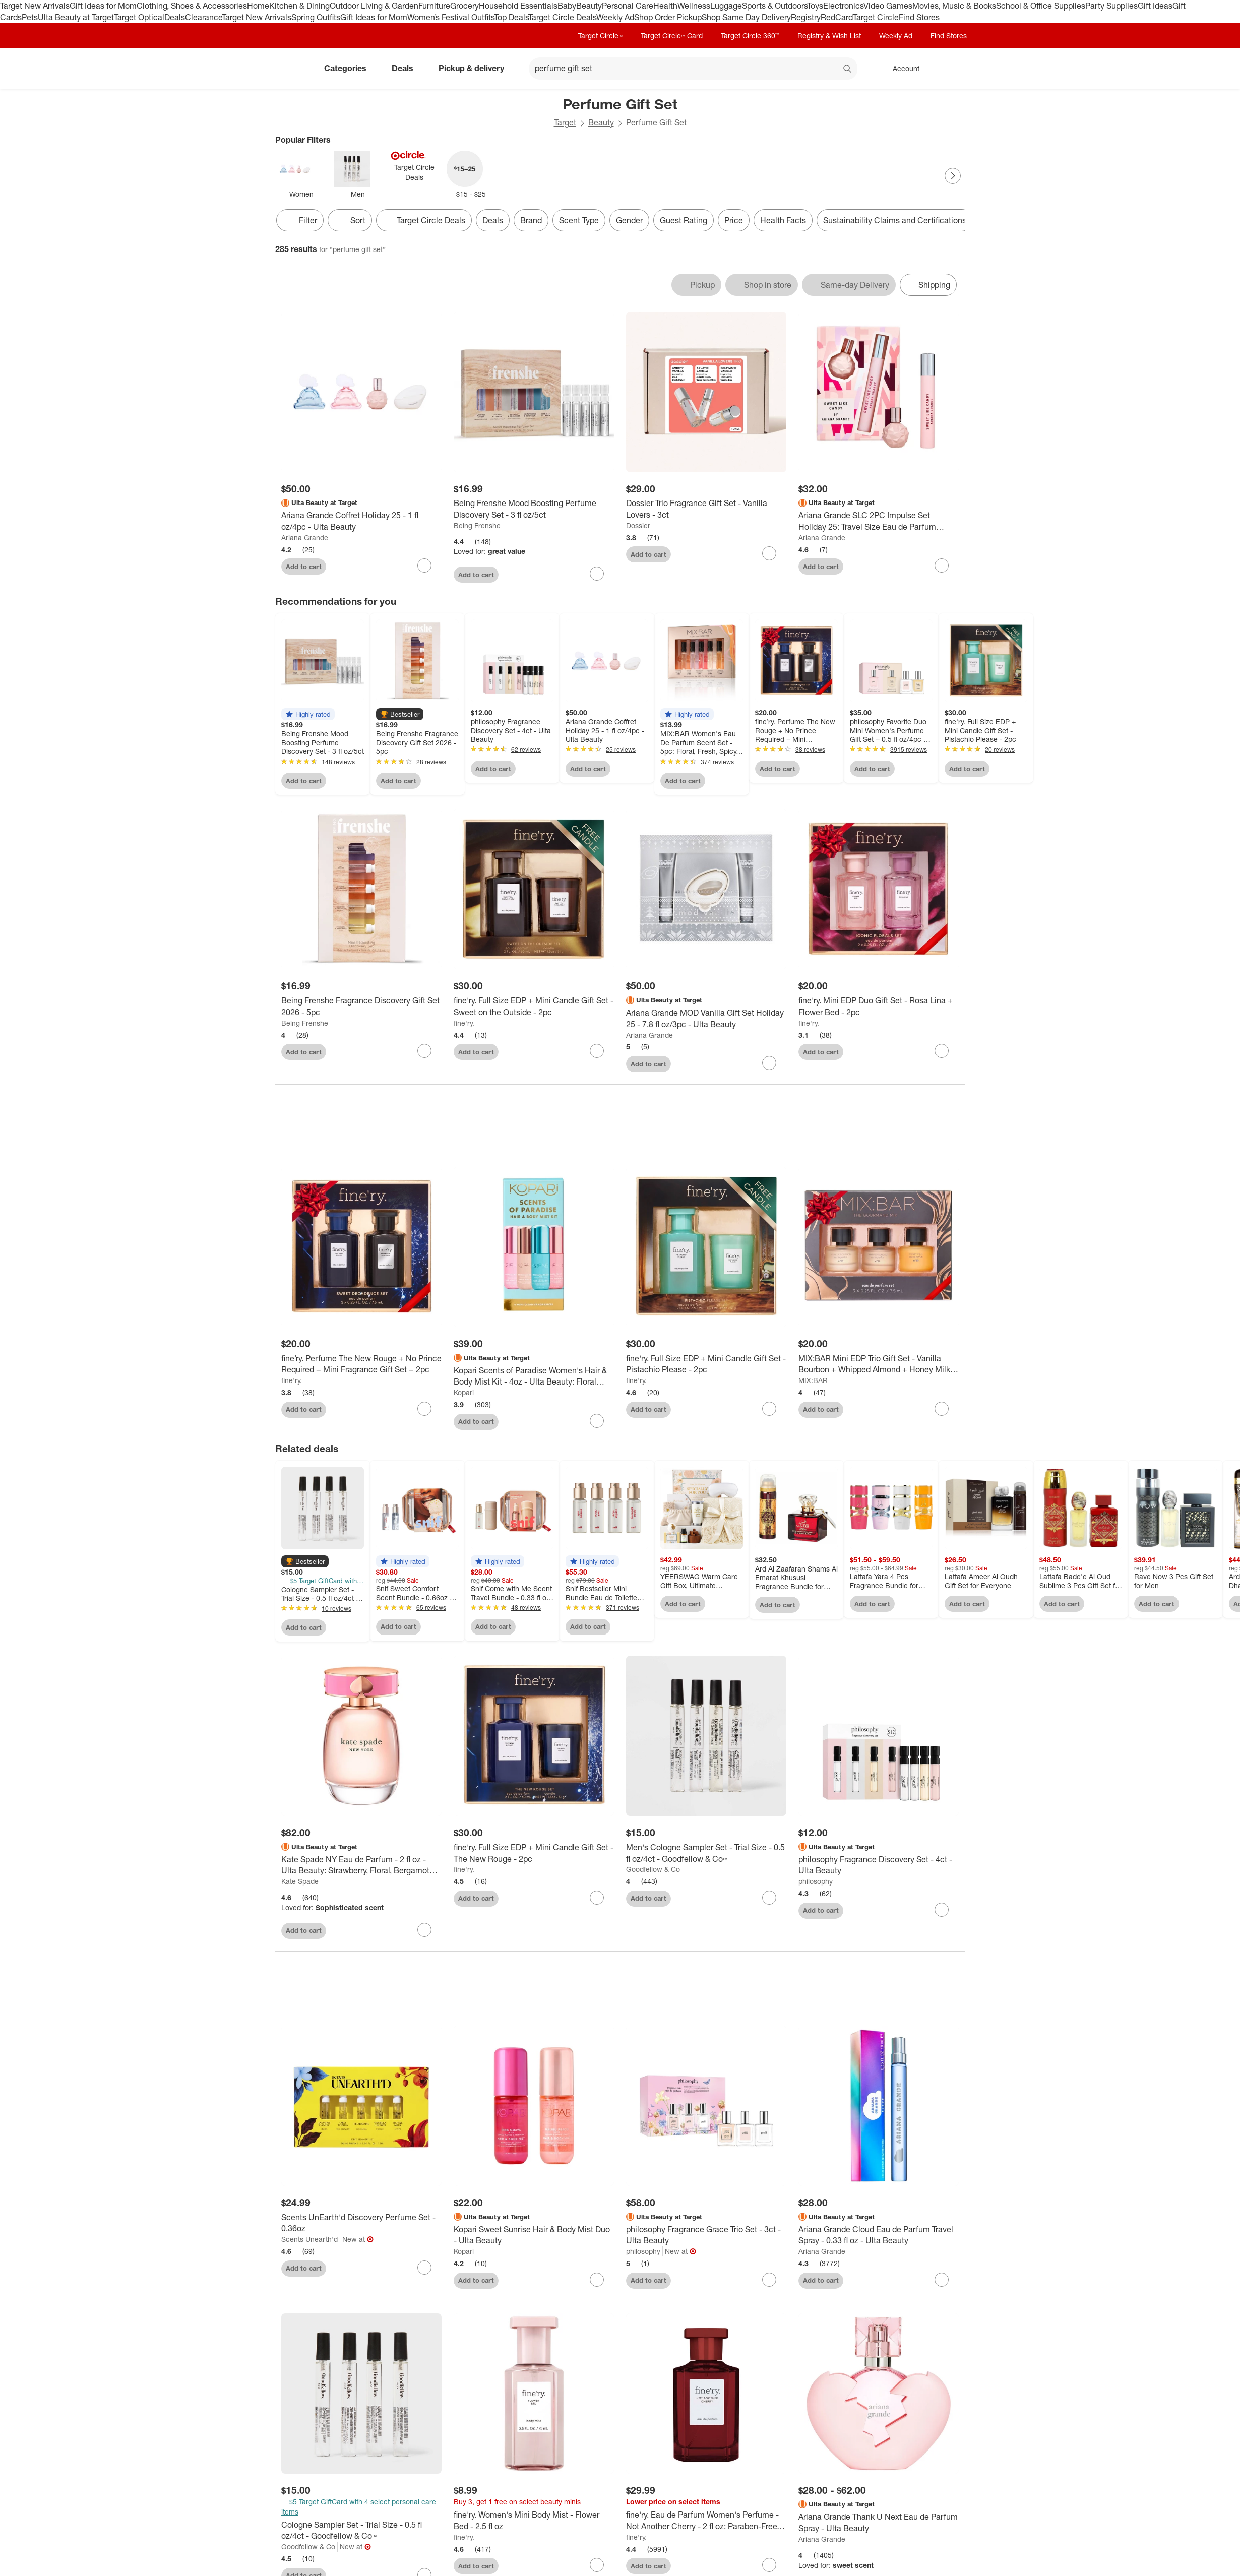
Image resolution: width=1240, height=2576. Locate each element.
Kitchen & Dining (299, 6)
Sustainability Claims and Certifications (894, 220)
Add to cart (304, 566)
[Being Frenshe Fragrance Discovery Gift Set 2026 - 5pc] (361, 1006)
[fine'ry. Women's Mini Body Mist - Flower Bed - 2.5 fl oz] (534, 2523)
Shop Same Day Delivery (746, 17)
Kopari (464, 1395)
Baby (566, 6)
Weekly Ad (615, 17)
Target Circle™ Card (672, 35)
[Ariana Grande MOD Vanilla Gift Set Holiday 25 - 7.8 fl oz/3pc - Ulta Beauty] (706, 1018)
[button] (308, 714)
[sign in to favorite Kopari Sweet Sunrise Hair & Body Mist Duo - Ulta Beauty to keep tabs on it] (597, 2283)
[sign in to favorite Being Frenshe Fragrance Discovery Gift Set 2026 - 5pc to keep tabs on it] (424, 1051)
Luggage (726, 6)
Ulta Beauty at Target (76, 17)
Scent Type (579, 220)
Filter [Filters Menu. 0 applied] (300, 220)
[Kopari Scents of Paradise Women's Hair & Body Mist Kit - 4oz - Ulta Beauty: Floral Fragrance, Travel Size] (534, 1379)
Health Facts (783, 220)
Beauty (589, 6)
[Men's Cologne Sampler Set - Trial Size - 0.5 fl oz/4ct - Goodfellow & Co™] (706, 1856)
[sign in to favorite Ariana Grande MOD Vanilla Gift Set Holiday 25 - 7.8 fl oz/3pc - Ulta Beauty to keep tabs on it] (769, 1063)
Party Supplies (1111, 6)
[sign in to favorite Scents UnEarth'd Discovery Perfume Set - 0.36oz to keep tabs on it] (424, 2271)
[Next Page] (953, 176)
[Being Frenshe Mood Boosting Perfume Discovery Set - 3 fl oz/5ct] (534, 509)
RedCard (837, 17)
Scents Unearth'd (309, 2242)
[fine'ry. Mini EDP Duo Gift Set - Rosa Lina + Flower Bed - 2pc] (878, 1006)
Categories (349, 68)
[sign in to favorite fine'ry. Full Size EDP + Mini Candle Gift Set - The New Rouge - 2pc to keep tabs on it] (597, 1901)
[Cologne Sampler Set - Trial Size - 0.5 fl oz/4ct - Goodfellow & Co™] (361, 2533)
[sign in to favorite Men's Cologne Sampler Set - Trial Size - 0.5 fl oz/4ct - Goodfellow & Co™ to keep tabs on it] (769, 1901)
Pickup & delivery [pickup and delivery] (475, 68)
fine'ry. (464, 1023)
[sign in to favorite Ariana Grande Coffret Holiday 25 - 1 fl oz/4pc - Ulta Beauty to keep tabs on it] (424, 565)
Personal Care (627, 6)
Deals (174, 17)
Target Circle (876, 17)
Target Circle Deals (562, 17)
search (847, 69)
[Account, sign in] (901, 68)
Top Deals (511, 17)
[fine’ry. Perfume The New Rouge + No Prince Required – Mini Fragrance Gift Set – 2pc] (361, 1367)
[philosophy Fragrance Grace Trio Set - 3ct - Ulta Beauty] (706, 2238)
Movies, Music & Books (954, 6)
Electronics (843, 6)
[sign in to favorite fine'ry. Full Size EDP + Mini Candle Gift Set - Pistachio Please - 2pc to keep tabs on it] (769, 1412)
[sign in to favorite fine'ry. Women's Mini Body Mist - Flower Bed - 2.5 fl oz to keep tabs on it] (597, 2568)
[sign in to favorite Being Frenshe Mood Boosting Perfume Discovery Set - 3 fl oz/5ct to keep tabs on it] (597, 574)
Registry (806, 17)
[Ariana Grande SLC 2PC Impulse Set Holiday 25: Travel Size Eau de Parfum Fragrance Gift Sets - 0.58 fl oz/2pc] (878, 521)
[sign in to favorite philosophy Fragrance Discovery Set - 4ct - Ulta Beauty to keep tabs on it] (942, 1913)
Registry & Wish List (829, 35)
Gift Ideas (1155, 6)
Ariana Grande (304, 537)
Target (565, 122)
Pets (30, 17)
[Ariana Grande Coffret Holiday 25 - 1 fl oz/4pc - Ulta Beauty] (361, 521)
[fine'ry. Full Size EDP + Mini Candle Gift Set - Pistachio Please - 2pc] (706, 1367)
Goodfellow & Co (653, 1872)
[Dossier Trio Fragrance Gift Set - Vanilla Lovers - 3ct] (706, 509)
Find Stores (919, 17)
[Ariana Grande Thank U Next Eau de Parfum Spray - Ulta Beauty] (878, 2526)
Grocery (464, 6)
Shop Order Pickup (668, 17)
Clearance (203, 17)
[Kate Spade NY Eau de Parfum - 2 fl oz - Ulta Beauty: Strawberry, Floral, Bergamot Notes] (361, 1868)
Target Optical (139, 17)
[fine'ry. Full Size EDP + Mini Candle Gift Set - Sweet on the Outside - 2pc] (534, 1006)
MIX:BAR (813, 1383)
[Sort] (350, 220)
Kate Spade (300, 1884)
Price (733, 220)
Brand (531, 220)
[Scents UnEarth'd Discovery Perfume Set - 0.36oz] (361, 2226)
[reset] (828, 69)
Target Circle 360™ (750, 35)
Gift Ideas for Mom (103, 6)
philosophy (815, 1884)
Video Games (887, 6)
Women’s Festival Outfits (450, 17)
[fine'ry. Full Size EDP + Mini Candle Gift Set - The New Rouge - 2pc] (534, 1856)
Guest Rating (683, 220)
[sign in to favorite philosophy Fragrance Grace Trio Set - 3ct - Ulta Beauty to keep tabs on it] (769, 2283)
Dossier (638, 525)
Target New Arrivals (35, 6)
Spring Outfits (315, 17)
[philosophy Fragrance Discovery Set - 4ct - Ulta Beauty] (878, 1868)
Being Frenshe (477, 525)
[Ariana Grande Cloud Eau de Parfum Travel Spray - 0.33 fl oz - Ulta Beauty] (878, 2238)
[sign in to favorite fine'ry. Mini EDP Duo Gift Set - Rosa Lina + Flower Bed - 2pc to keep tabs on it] (942, 1051)
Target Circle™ (600, 35)
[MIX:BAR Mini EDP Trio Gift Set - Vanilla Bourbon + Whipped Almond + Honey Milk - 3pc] (878, 1367)
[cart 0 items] (952, 68)
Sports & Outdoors (774, 6)
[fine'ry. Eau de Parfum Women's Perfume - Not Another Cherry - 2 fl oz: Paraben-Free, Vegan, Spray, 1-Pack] (706, 2523)
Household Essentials (518, 6)
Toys (815, 6)
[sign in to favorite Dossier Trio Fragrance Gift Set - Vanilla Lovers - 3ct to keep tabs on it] (769, 553)
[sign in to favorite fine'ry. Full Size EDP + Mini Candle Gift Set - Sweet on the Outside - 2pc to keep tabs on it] (597, 1051)
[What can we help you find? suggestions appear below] (693, 68)
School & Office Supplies (1040, 6)
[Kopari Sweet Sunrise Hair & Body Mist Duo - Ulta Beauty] (534, 2238)
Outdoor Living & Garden (374, 6)
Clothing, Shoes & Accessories (192, 6)
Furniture (434, 6)
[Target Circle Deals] (424, 220)
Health (665, 6)
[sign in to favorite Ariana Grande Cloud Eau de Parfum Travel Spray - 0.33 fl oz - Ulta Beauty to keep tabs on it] (942, 2283)
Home (258, 6)
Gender (629, 220)
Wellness (693, 6)
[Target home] (289, 68)
